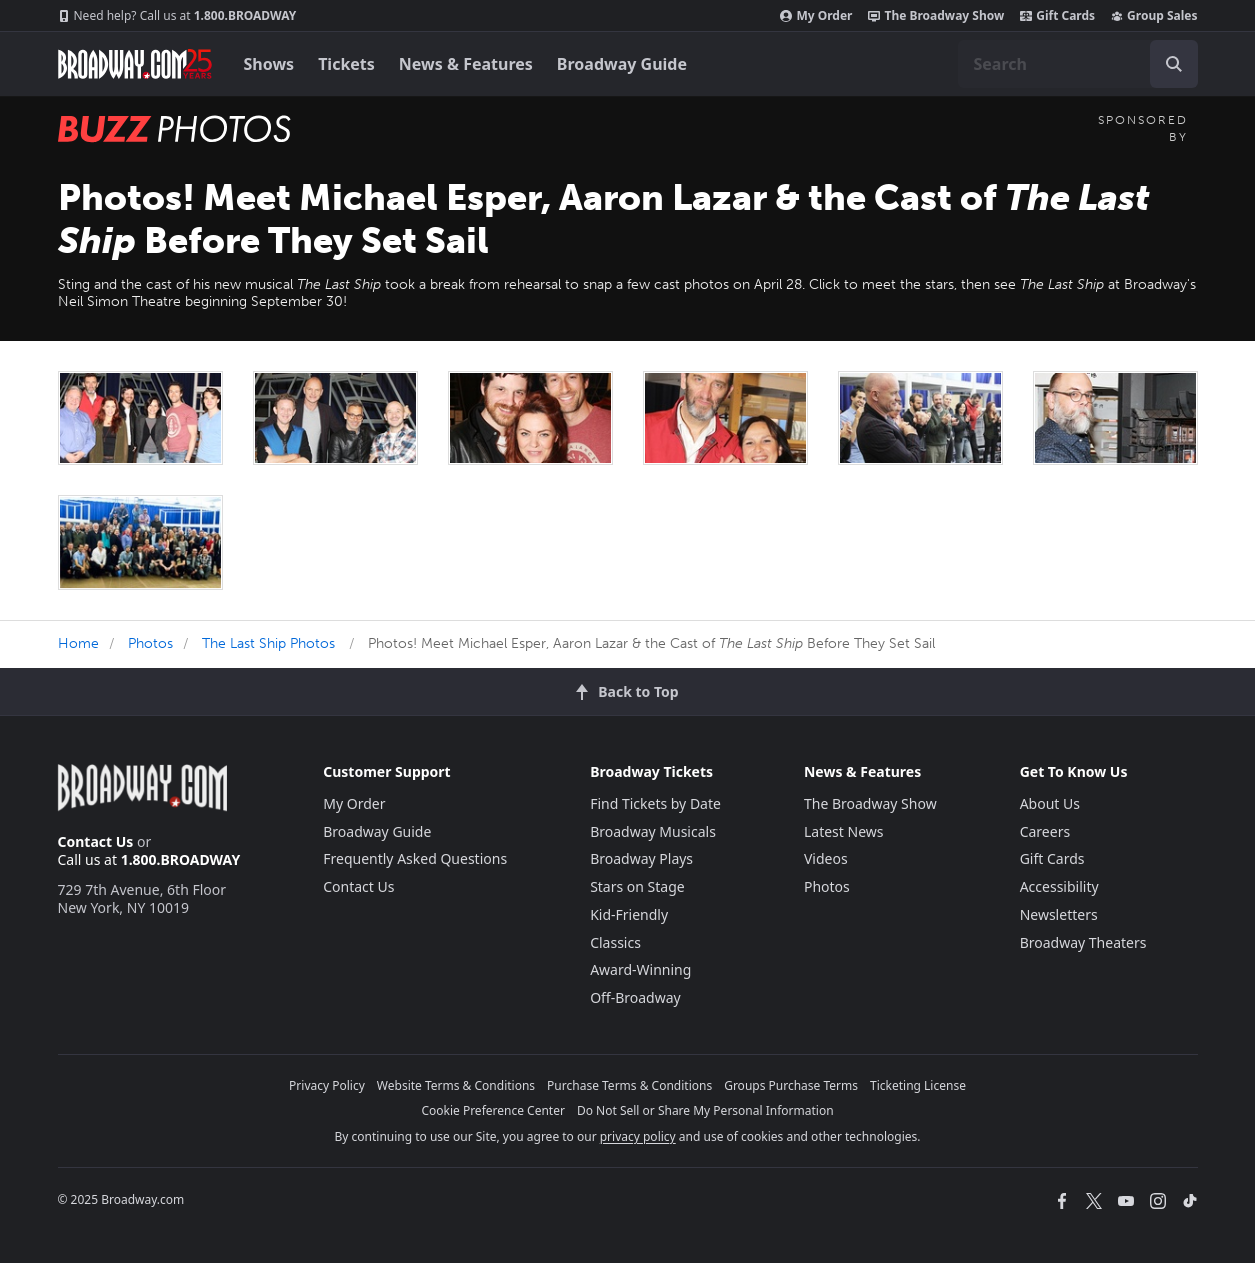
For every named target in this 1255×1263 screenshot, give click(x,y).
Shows (269, 64)
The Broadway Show (936, 16)
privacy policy (638, 1136)
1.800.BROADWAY (177, 16)
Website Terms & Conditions (456, 1085)
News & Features (466, 64)
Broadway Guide (622, 64)
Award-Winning (640, 969)
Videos (826, 858)
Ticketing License (918, 1085)
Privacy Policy (327, 1085)
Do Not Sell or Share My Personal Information (705, 1110)
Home (78, 643)
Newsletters (1059, 914)
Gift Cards (1057, 16)
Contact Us (96, 841)
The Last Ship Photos (268, 643)
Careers (1045, 831)
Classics (615, 942)
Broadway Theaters (1083, 942)
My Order (816, 16)
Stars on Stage (637, 886)
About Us (1050, 803)
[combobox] (1078, 64)
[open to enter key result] (1174, 64)
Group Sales (1154, 16)
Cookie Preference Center (493, 1110)
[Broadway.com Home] (135, 64)
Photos (150, 643)
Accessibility (1059, 886)
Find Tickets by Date (655, 803)
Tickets (346, 64)
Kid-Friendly (629, 914)
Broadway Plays (641, 858)
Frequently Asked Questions (415, 858)
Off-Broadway (635, 997)
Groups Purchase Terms (791, 1085)
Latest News (844, 831)
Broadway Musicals (653, 831)
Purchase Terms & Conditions (629, 1085)
